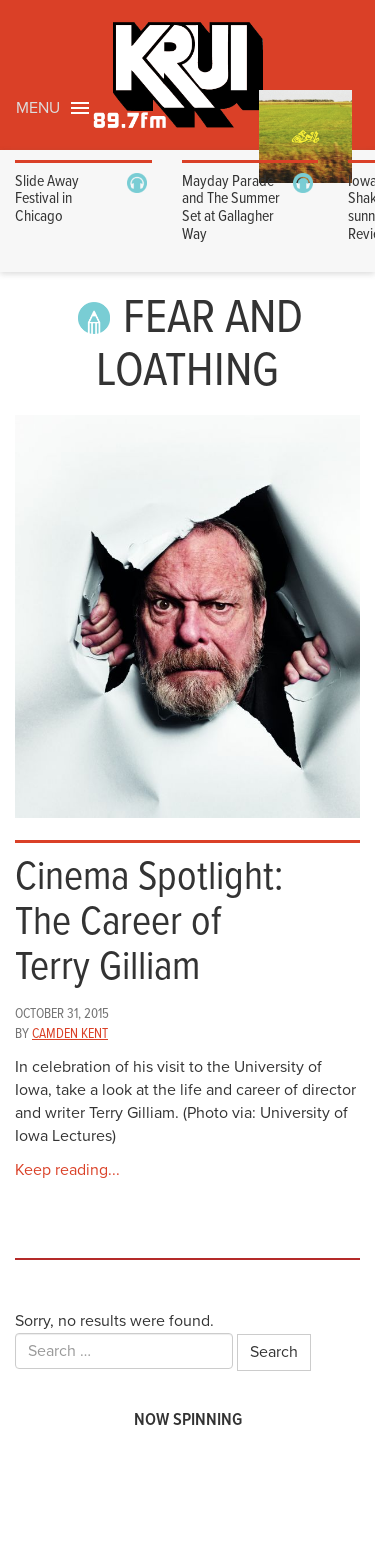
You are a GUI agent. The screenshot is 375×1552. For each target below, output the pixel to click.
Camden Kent (70, 1034)
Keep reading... (67, 1170)
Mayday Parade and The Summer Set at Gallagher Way (231, 208)
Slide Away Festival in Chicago (47, 199)
